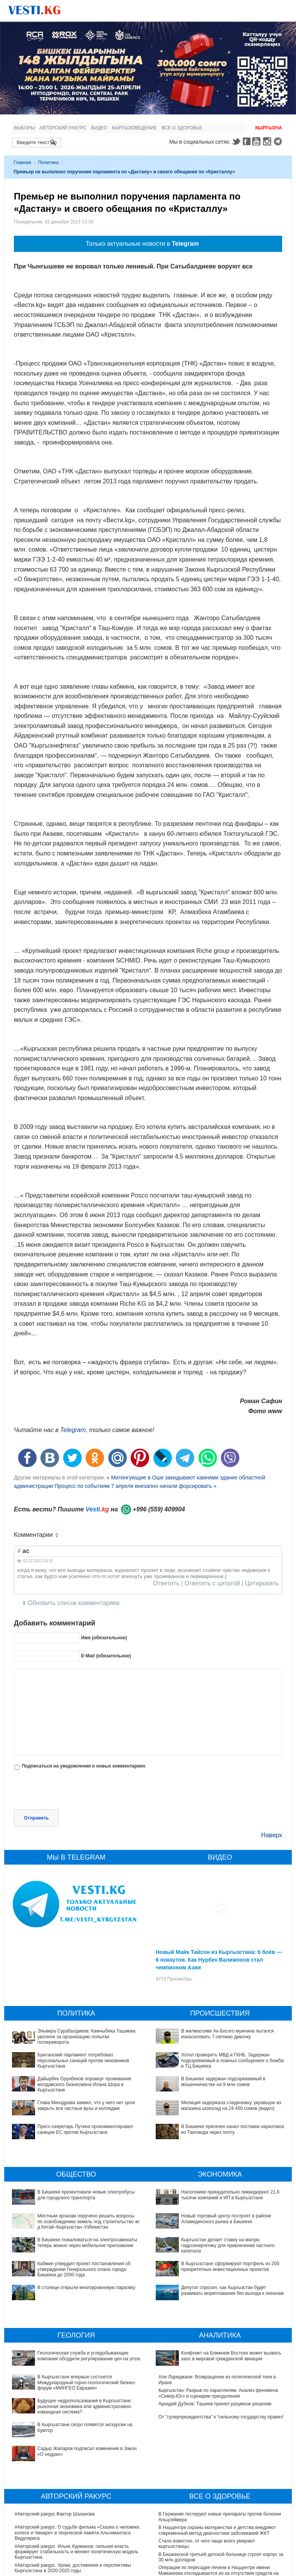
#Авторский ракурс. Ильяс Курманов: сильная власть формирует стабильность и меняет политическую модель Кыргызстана (76, 2498)
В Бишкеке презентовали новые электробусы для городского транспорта (86, 2194)
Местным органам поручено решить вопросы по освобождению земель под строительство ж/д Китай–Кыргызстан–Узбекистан (88, 2221)
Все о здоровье (181, 128)
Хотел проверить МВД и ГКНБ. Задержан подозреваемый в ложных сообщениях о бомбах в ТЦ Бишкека (233, 2060)
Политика (48, 162)
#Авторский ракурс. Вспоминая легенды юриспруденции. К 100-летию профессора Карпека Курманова (78, 2528)
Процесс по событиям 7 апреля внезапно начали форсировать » (136, 1486)
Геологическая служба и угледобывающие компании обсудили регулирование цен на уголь (71, 2355)
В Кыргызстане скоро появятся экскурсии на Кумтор (70, 2393)
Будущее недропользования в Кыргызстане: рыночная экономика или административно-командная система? (73, 2382)
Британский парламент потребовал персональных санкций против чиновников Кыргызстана (83, 2060)
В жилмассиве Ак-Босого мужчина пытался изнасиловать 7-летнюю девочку (227, 2033)
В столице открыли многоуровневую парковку (86, 2287)
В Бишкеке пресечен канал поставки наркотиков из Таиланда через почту (233, 2129)
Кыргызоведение (134, 128)
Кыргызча (268, 128)
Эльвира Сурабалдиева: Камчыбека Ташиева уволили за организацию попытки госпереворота (86, 2036)
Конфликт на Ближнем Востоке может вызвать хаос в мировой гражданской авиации (215, 2355)
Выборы (24, 128)
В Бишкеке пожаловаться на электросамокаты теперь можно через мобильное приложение (87, 2242)
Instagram (268, 141)
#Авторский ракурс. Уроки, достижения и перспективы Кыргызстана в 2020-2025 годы (73, 2514)
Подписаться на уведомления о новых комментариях (83, 1766)
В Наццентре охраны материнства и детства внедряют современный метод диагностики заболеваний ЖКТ (217, 2477)
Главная (22, 162)
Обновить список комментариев (73, 1603)
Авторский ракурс (62, 128)
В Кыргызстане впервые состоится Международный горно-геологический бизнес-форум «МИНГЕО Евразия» (78, 2369)
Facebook (246, 141)
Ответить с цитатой (212, 1583)
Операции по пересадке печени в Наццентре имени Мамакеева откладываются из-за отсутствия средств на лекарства (218, 2520)
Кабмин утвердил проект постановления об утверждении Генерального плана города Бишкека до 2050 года (84, 2269)
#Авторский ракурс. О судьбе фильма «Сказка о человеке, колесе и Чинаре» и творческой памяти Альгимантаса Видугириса (78, 2480)
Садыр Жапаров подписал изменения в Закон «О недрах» (77, 2406)
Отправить (36, 1818)
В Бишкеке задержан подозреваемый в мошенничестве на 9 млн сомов (223, 2081)
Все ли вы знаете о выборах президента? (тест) (209, 2566)
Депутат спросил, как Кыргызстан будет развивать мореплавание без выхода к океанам (212, 2259)
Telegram (279, 141)
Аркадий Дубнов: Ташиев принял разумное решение (215, 2393)
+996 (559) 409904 (159, 1509)
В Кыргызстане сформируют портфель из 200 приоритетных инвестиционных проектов (207, 2245)
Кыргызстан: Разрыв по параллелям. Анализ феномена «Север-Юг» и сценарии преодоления (218, 2382)
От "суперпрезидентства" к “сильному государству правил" (221, 2406)
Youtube (257, 141)
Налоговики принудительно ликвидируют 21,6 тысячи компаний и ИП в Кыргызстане (230, 2194)
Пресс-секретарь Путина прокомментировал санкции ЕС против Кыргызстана (85, 2129)
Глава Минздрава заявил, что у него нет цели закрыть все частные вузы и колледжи (86, 2105)
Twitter (235, 141)
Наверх (271, 1835)
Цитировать (262, 1583)
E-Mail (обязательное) (106, 1656)
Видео (99, 128)
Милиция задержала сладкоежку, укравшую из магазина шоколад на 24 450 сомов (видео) (231, 2105)
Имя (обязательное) (104, 1637)
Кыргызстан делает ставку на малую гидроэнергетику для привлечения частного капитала (220, 2232)
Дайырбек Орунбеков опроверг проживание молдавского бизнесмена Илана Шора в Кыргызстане (84, 2084)
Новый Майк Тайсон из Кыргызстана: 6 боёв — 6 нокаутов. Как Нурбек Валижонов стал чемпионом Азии (219, 1960)
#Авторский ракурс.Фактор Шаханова (55, 2461)
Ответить (166, 1583)
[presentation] (72, 1791)
